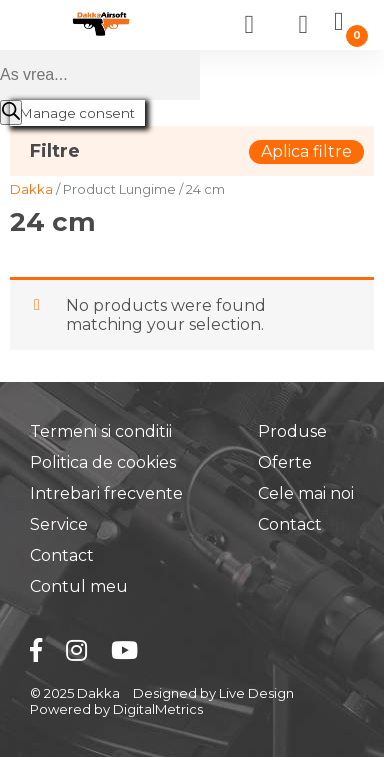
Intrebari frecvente (106, 493)
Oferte (285, 462)
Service (59, 524)
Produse (292, 431)
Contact (62, 555)
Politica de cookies (103, 462)
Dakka (31, 189)
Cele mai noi (306, 493)
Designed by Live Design (213, 693)
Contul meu (79, 586)
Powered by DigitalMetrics (116, 709)
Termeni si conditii (101, 431)
